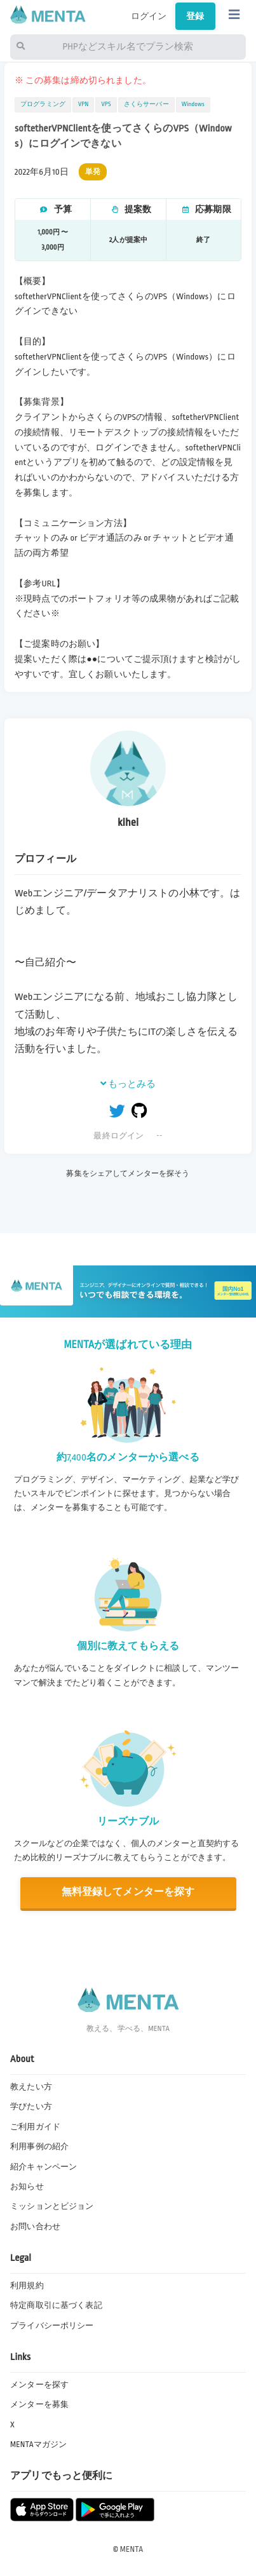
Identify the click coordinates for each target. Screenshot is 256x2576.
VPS (106, 104)
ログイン (149, 16)
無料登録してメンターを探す (128, 1892)
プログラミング (42, 104)
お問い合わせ (35, 2226)
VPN (83, 104)
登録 (195, 16)
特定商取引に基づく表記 (56, 2305)
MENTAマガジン (38, 2444)
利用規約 (27, 2285)
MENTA (132, 2549)
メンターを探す (39, 2384)
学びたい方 (31, 2106)
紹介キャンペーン (43, 2166)
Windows (193, 104)
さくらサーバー (146, 104)
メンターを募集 (39, 2404)
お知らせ (27, 2186)
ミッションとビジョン (51, 2206)
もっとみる (128, 1084)
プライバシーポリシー (51, 2325)
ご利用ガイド (35, 2126)
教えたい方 (31, 2086)
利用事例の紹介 (39, 2146)
